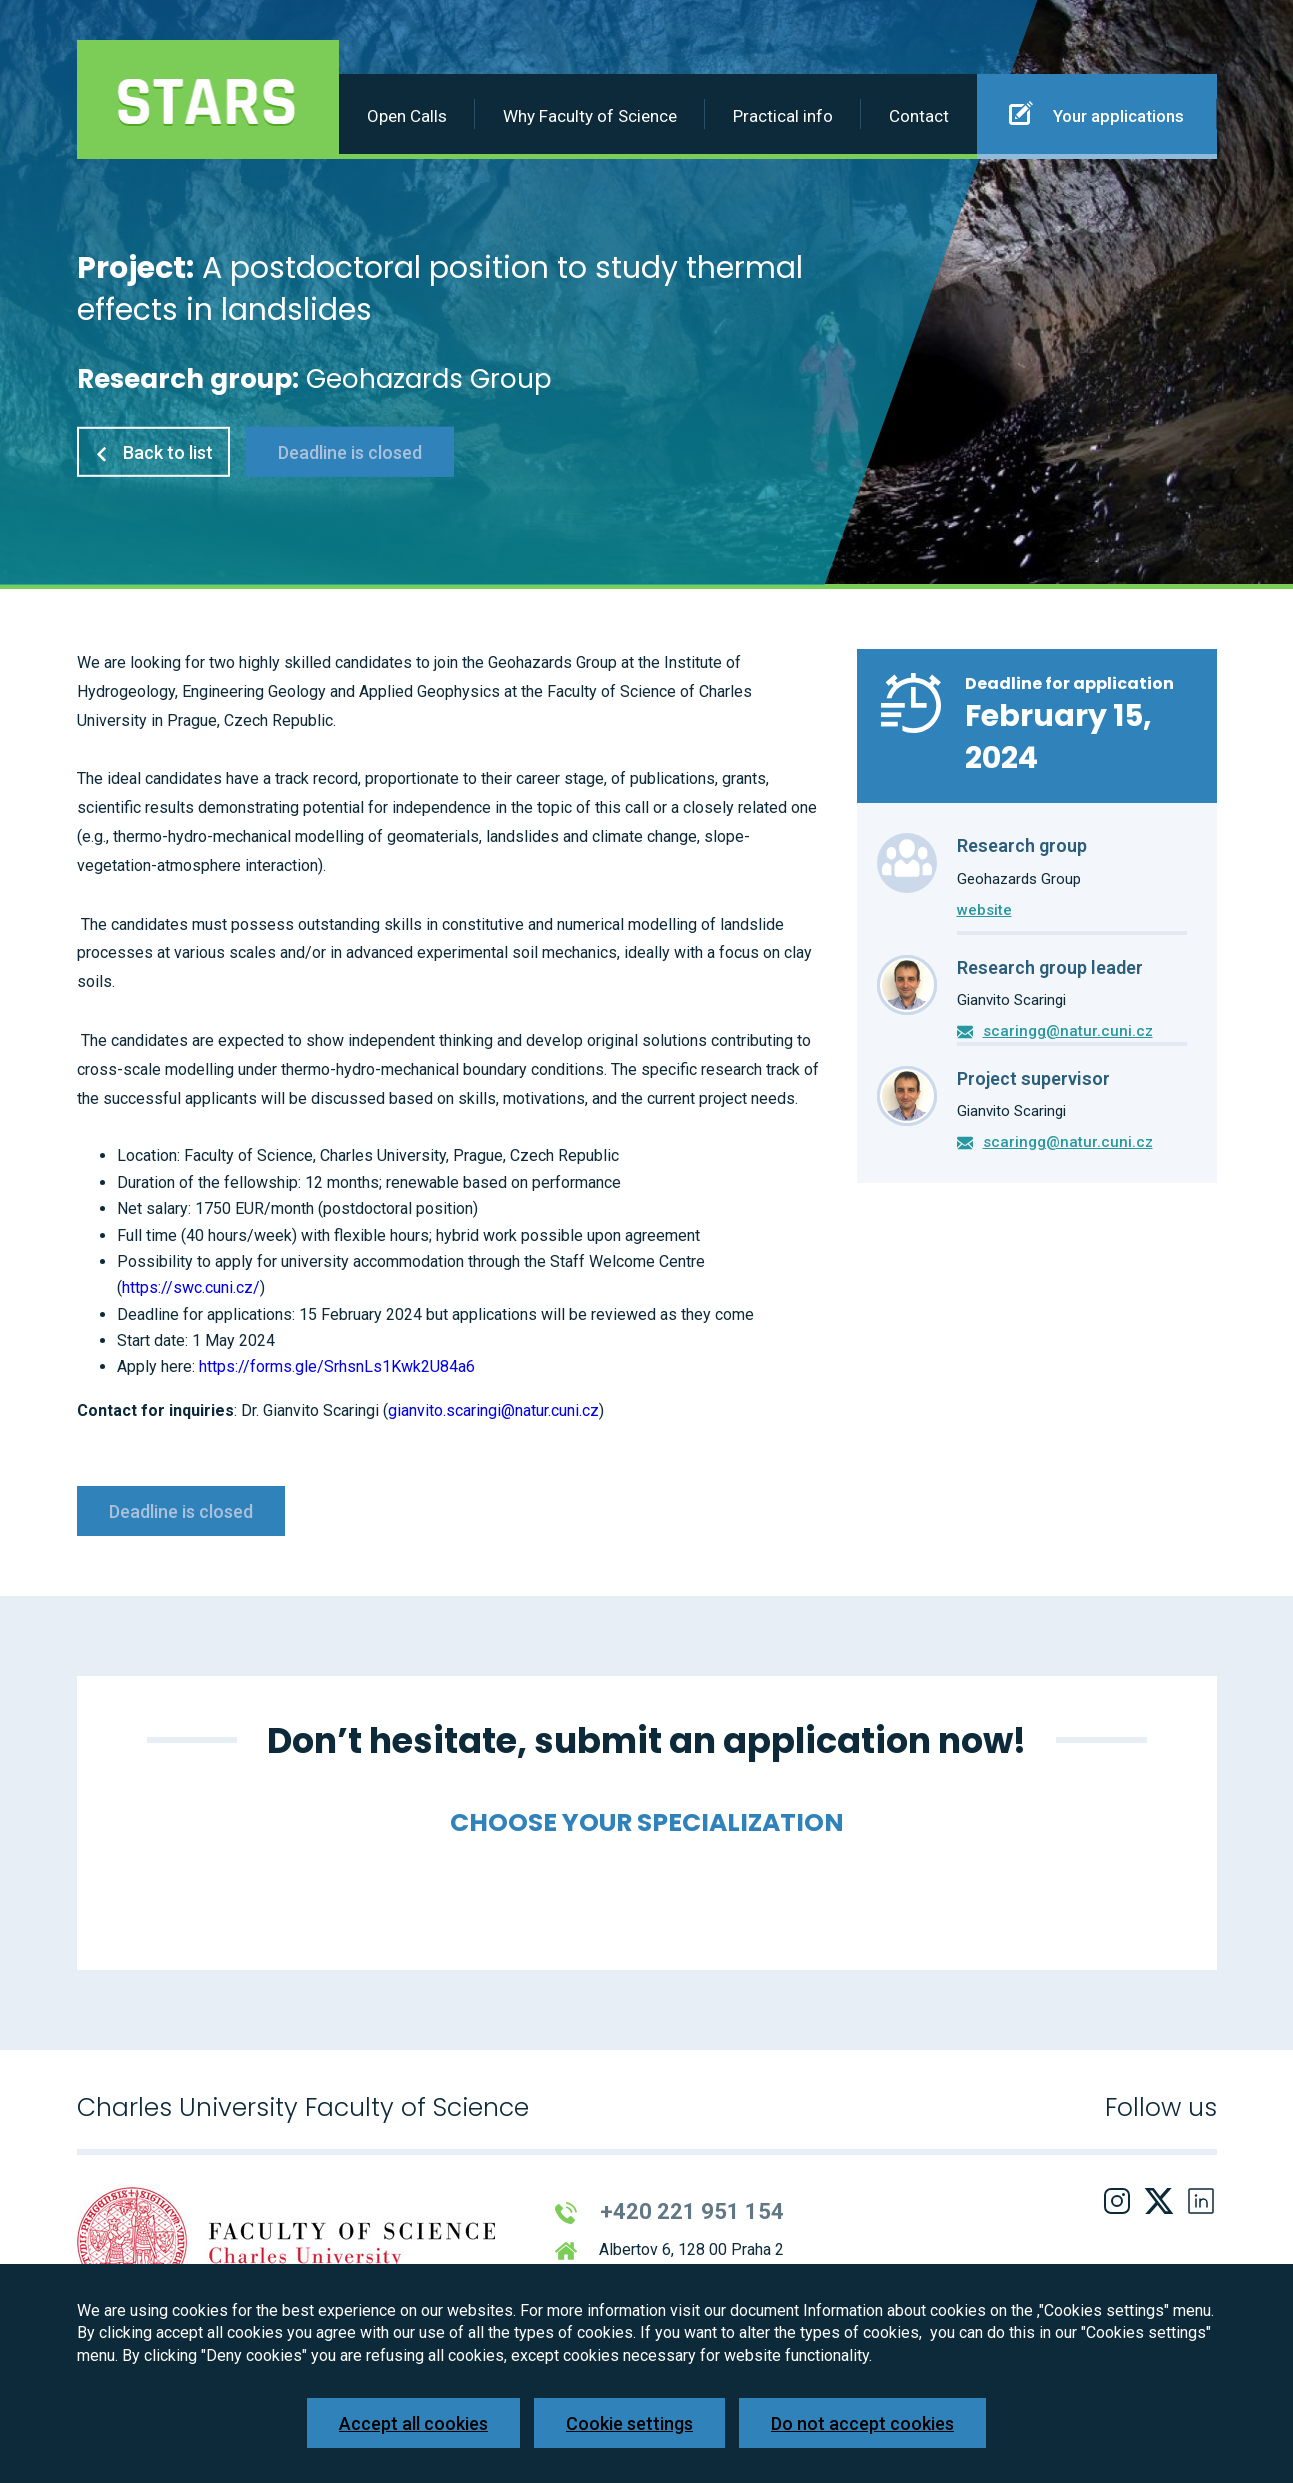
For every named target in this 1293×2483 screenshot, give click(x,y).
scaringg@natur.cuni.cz (1068, 1031)
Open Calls (407, 116)
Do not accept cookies (862, 2423)
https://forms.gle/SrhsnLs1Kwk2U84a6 (337, 1366)
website (984, 910)
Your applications (1096, 113)
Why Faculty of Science (590, 116)
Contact (919, 116)
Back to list (153, 452)
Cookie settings (629, 2423)
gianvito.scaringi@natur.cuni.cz (493, 1410)
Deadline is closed (350, 452)
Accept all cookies (413, 2423)
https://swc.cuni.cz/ (191, 1287)
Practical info (783, 116)
